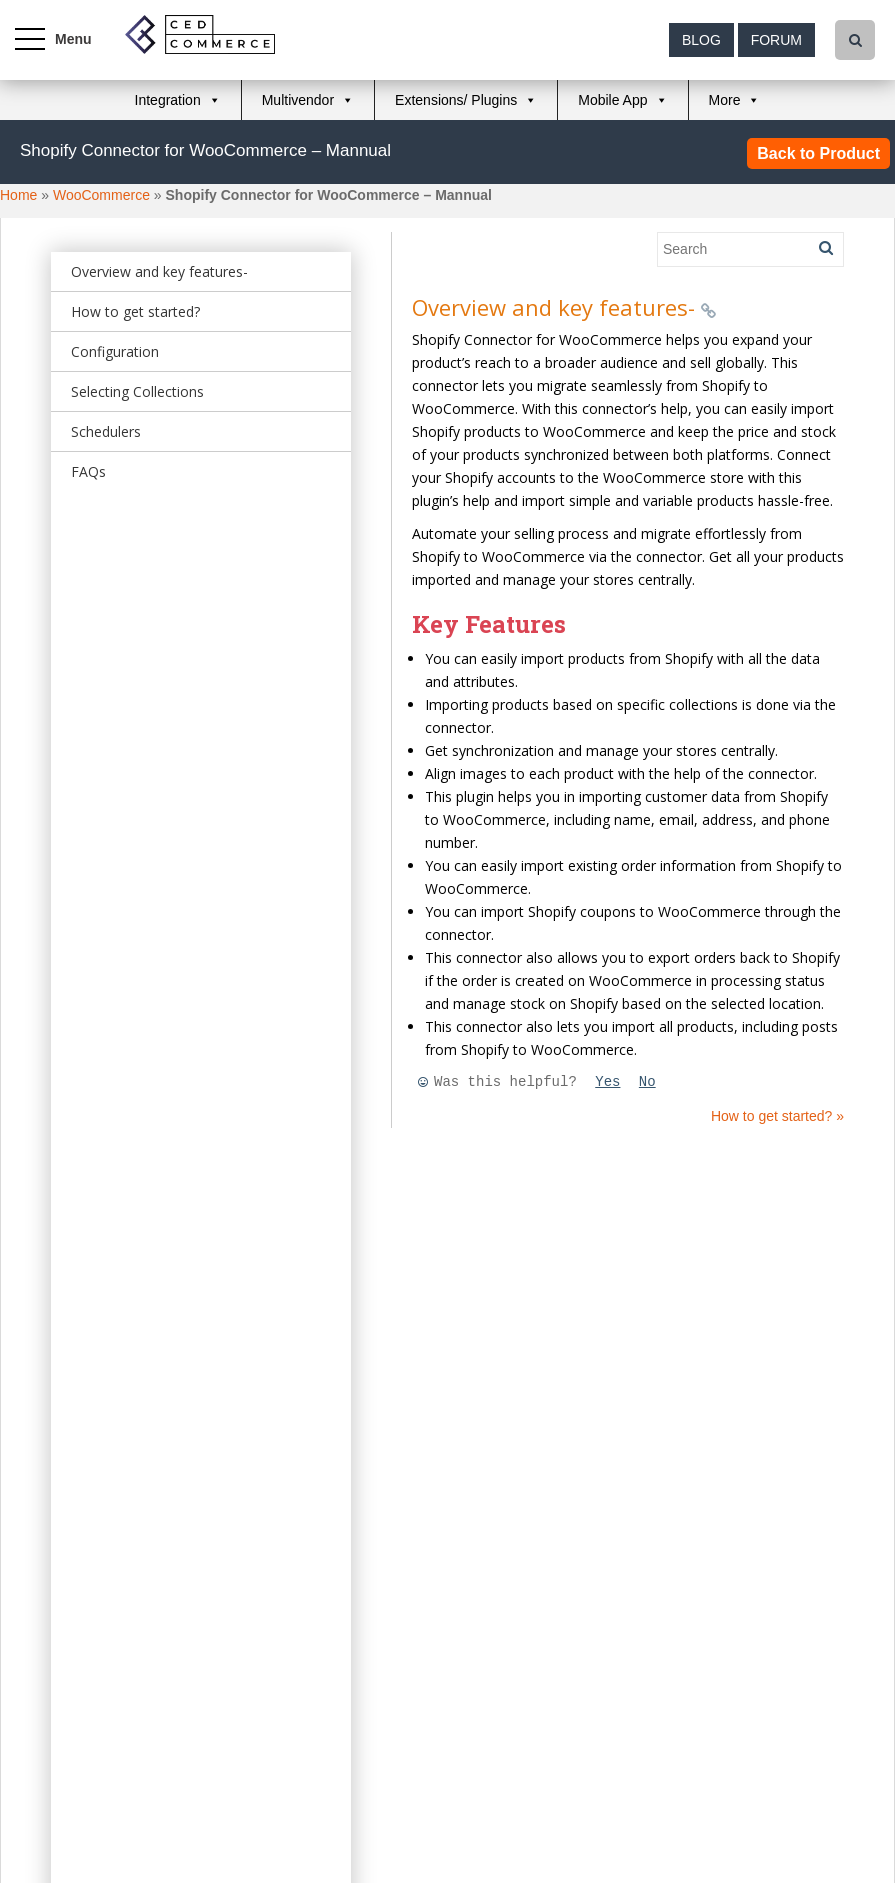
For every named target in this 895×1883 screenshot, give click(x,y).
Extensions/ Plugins (456, 100)
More (725, 100)
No (647, 1082)
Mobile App (612, 100)
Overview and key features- (159, 271)
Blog (701, 40)
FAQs (88, 471)
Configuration (115, 351)
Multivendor (298, 100)
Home (18, 195)
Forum (776, 40)
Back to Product (818, 153)
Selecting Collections (137, 391)
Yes (607, 1082)
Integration (168, 100)
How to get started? (135, 311)
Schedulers (106, 431)
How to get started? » (777, 1116)
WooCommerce (101, 195)
